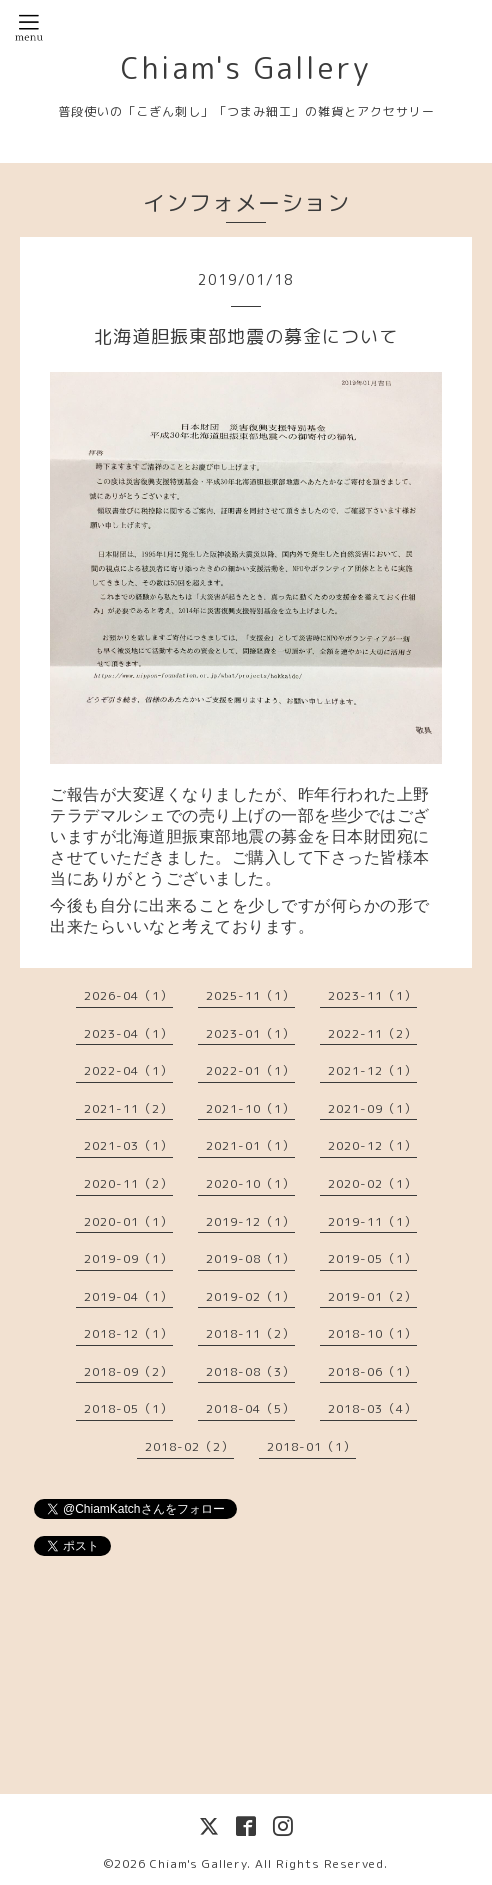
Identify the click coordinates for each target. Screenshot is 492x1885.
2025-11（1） (250, 995)
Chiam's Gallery (246, 68)
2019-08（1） (250, 1258)
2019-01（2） (372, 1296)
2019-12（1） (250, 1221)
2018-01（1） (311, 1446)
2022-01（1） (250, 1070)
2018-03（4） (372, 1408)
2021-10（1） (250, 1108)
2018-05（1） (128, 1408)
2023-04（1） (128, 1033)
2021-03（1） (128, 1145)
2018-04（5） (250, 1408)
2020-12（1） (372, 1145)
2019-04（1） (128, 1296)
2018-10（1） (372, 1333)
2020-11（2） (128, 1183)
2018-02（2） (189, 1446)
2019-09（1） (128, 1258)
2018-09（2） (128, 1371)
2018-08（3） (250, 1371)
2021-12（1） (372, 1070)
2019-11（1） (372, 1221)
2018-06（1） (372, 1371)
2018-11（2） (250, 1333)
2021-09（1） (372, 1108)
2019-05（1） (372, 1258)
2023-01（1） (250, 1033)
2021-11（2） (128, 1108)
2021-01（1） (250, 1145)
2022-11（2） (372, 1033)
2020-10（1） (250, 1183)
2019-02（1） (250, 1296)
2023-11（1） (372, 995)
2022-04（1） (128, 1070)
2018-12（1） (128, 1333)
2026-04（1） (128, 995)
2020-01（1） (128, 1221)
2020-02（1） (372, 1183)
